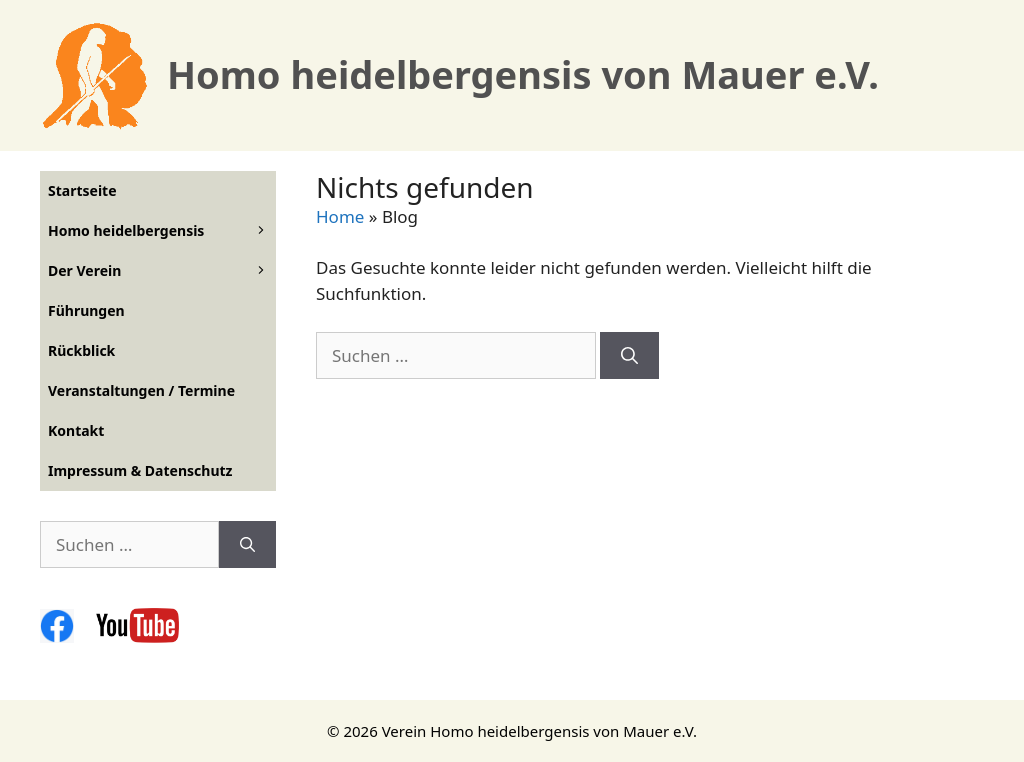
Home (340, 216)
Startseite (82, 190)
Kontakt (76, 430)
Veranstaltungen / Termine (141, 390)
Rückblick (81, 350)
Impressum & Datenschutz (140, 470)
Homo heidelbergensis (162, 231)
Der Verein (162, 271)
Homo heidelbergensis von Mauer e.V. (523, 74)
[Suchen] (629, 356)
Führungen (86, 310)
